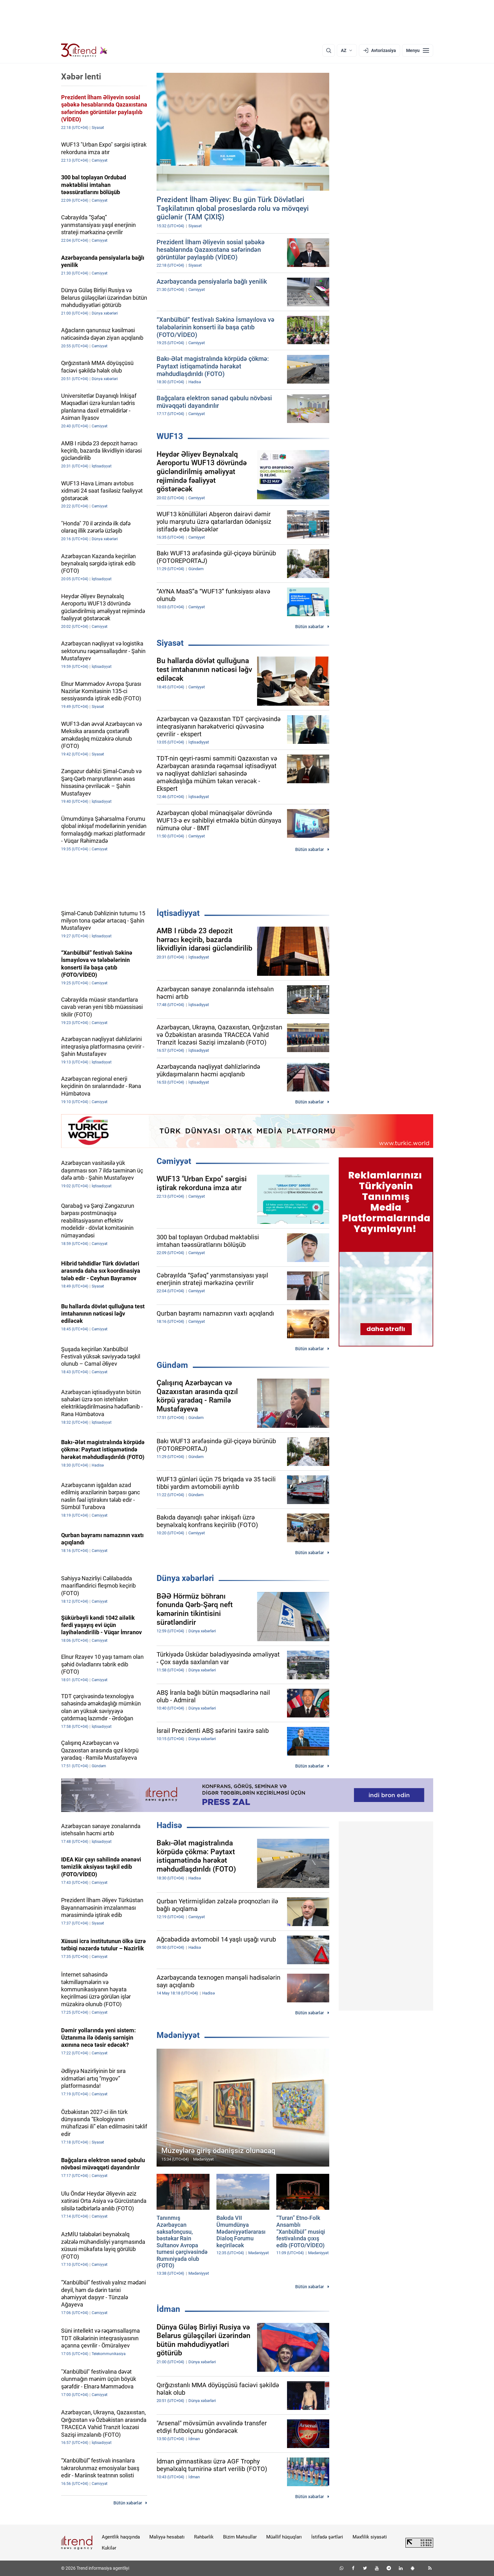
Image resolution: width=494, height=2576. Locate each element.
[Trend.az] (84, 50)
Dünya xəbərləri (185, 1578)
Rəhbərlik (204, 2537)
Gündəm (172, 1365)
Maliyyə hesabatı (167, 2537)
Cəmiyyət (174, 1161)
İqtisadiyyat (178, 913)
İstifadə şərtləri (327, 2537)
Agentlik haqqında (121, 2537)
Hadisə (169, 1825)
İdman (168, 2309)
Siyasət (170, 643)
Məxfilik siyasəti (370, 2537)
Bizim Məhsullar (240, 2537)
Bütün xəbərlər (309, 626)
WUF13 (170, 436)
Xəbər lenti (81, 76)
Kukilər (109, 2548)
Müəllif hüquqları (284, 2537)
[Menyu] (417, 50)
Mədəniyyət (178, 2035)
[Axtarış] (328, 50)
